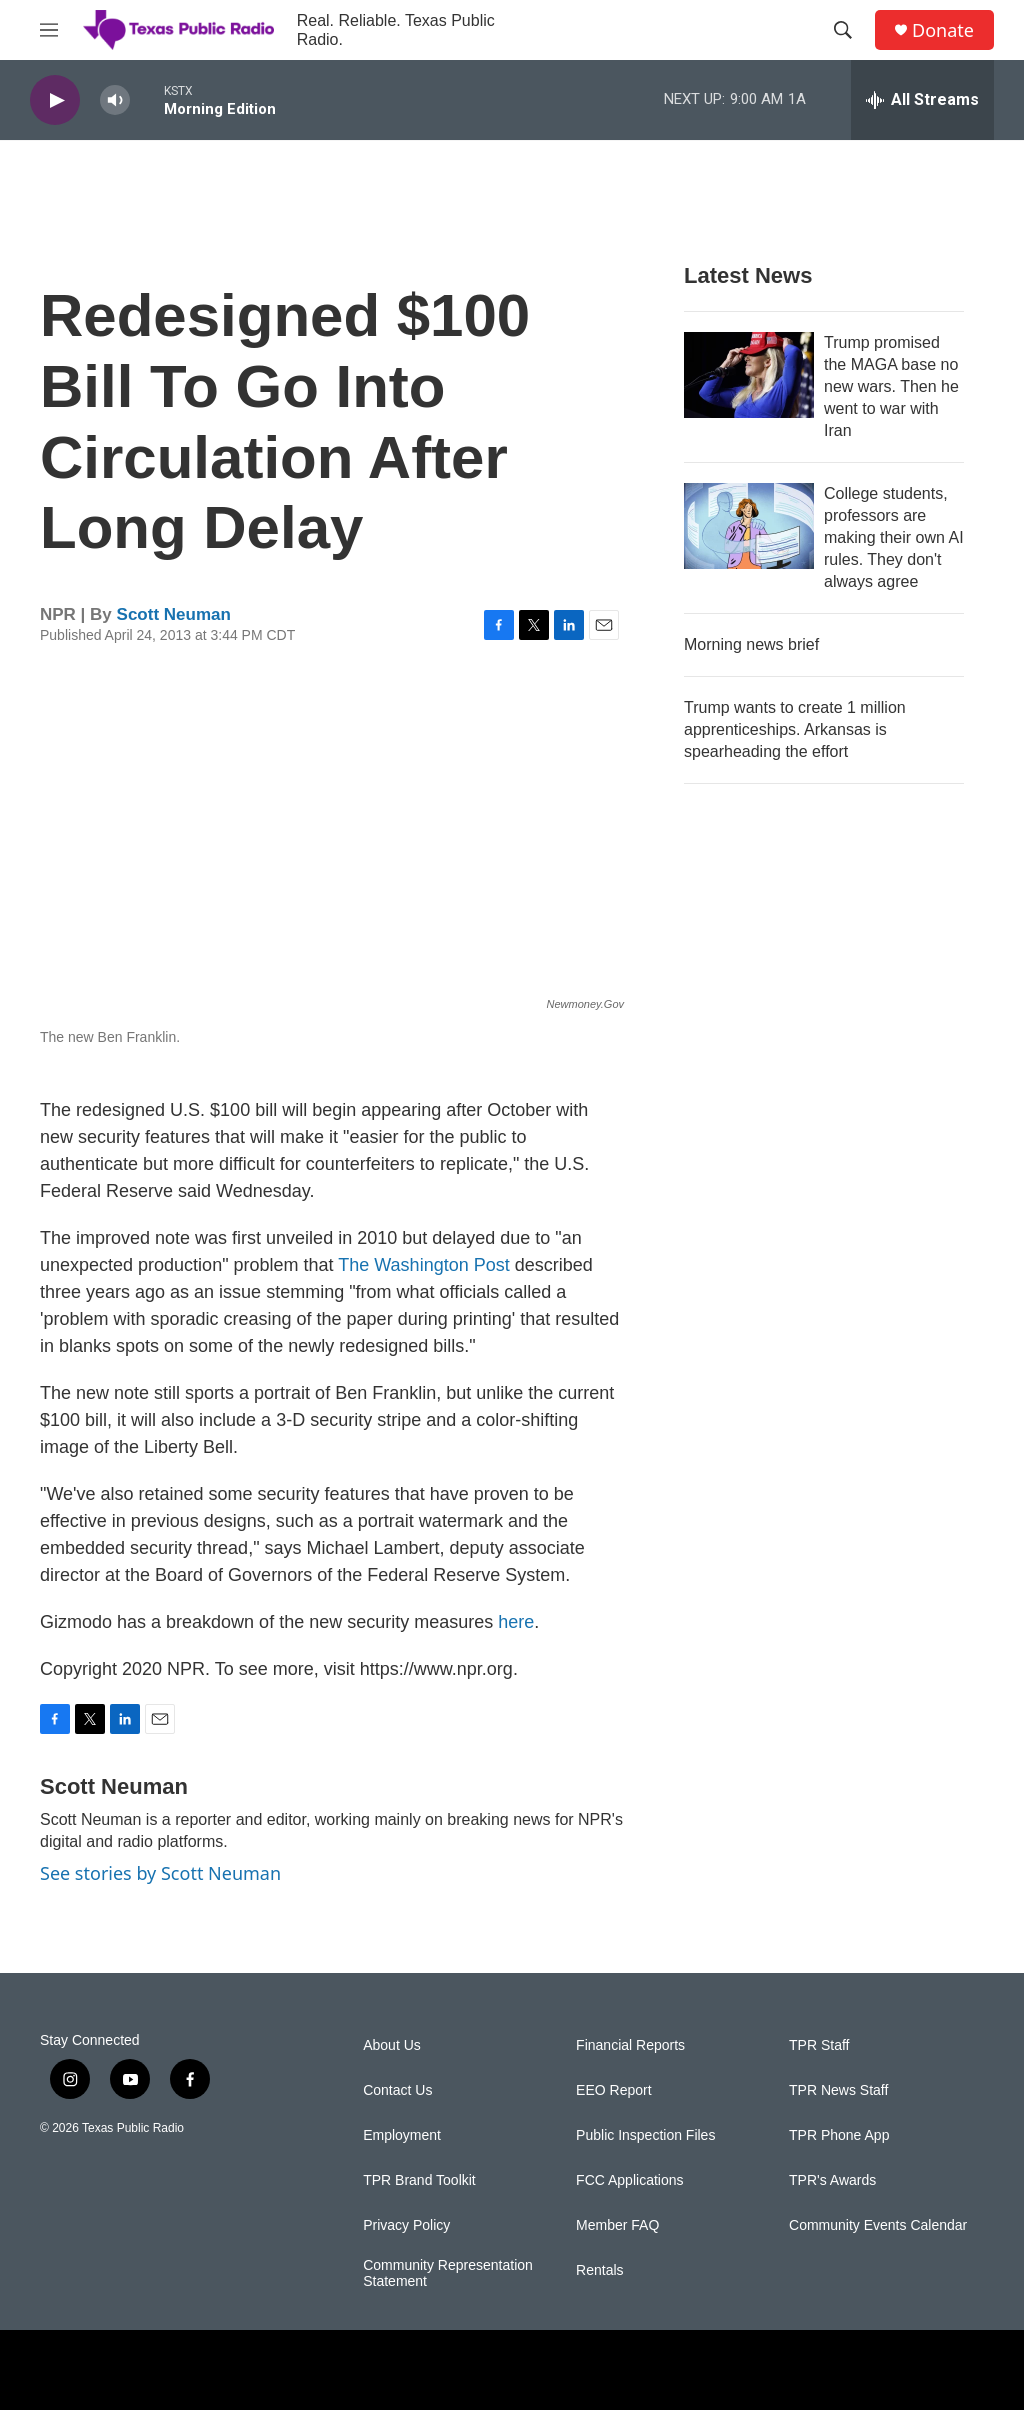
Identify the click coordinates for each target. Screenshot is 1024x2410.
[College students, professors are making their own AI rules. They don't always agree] (749, 526)
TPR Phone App (839, 2135)
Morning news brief (751, 644)
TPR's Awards (832, 2180)
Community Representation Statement (448, 2273)
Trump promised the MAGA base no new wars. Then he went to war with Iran (891, 386)
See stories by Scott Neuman (160, 1873)
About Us (392, 2045)
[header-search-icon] (843, 30)
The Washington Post (423, 1265)
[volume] (115, 100)
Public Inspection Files (645, 2135)
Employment (402, 2135)
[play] (55, 100)
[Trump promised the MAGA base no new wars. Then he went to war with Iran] (749, 375)
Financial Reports (630, 2045)
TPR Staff (819, 2045)
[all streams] (922, 100)
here (516, 1622)
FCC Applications (629, 2180)
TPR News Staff (838, 2090)
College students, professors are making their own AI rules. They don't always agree (894, 537)
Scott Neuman (174, 614)
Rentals (599, 2270)
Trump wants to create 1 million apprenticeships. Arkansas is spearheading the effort (795, 729)
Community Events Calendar (878, 2225)
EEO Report (613, 2090)
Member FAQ (617, 2225)
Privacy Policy (406, 2225)
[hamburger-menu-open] (49, 30)
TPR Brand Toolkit (419, 2180)
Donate (943, 30)
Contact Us (397, 2090)
